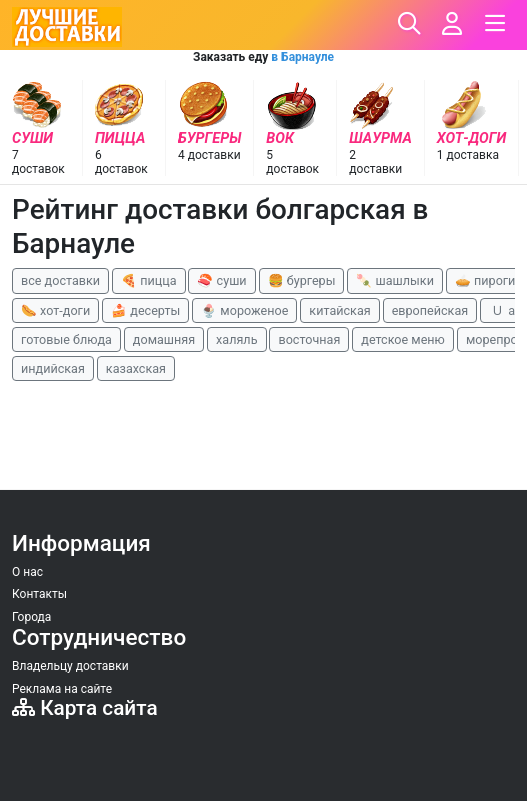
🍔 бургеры (302, 280)
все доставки (60, 280)
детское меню (403, 339)
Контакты (39, 594)
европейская (430, 310)
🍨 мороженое (244, 310)
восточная (309, 339)
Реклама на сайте (62, 689)
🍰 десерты (145, 310)
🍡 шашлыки (395, 280)
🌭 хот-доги (55, 310)
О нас (27, 572)
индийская (53, 368)
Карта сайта (85, 708)
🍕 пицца (148, 280)
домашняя (164, 339)
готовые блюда (66, 339)
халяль (236, 339)
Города (31, 617)
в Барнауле (302, 57)
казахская (136, 368)
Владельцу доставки (70, 666)
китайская (339, 310)
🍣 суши (221, 280)
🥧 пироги (485, 280)
